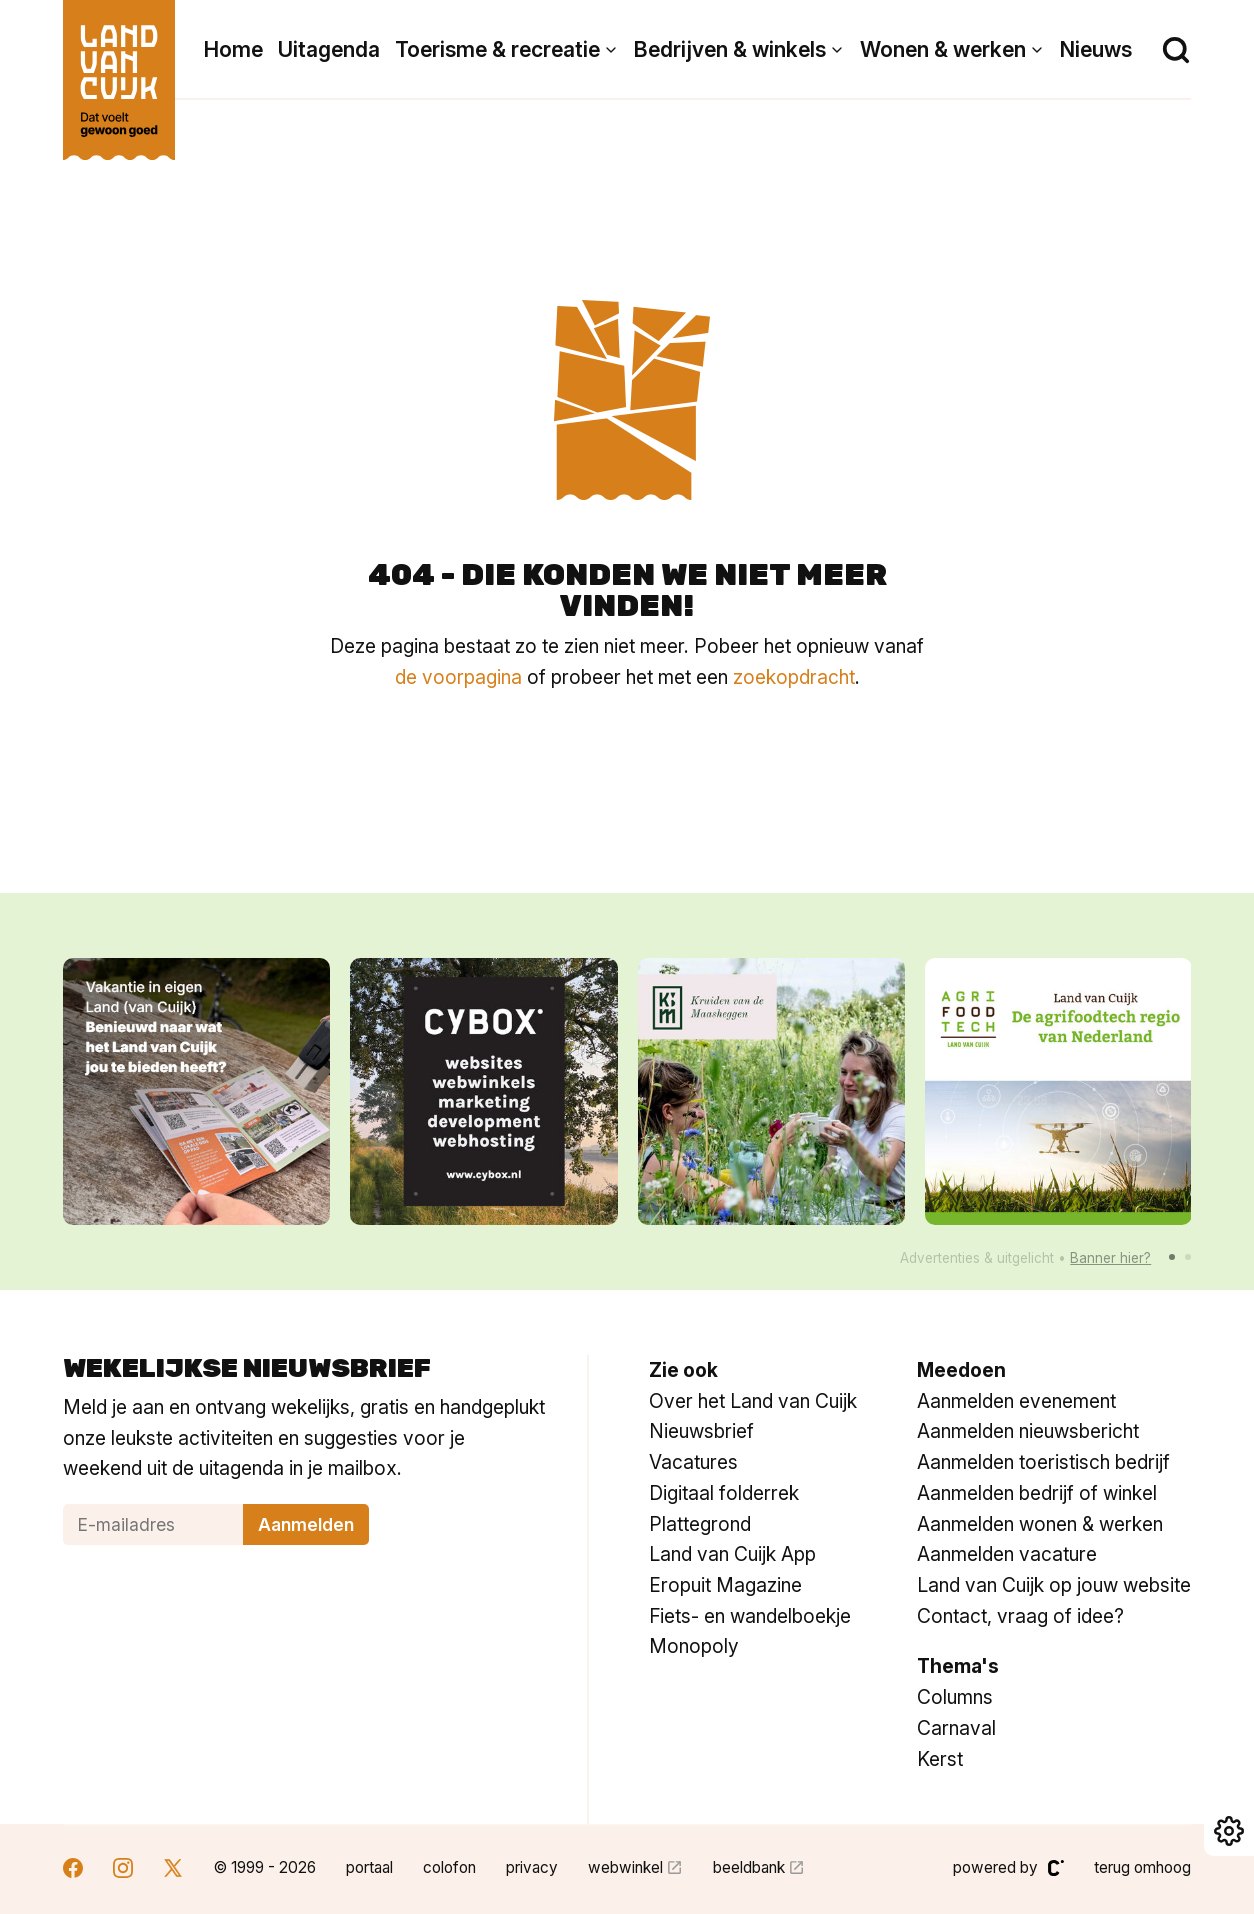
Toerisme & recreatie (497, 49)
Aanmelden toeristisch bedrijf (1043, 1462)
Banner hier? (1110, 1258)
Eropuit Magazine (725, 1585)
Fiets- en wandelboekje (750, 1616)
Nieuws (1096, 49)
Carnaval (956, 1728)
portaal (369, 1867)
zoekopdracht (794, 677)
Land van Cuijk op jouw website (1054, 1585)
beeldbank (749, 1867)
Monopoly (694, 1646)
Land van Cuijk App (732, 1554)
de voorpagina (458, 677)
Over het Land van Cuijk (753, 1401)
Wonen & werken (943, 49)
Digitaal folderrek (724, 1493)
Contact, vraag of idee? (1020, 1616)
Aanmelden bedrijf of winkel (1037, 1493)
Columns (955, 1697)
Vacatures (693, 1462)
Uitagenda (329, 49)
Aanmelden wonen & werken (1040, 1524)
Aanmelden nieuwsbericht (1028, 1431)
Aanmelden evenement (1016, 1401)
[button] (1172, 1257)
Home (233, 49)
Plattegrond (700, 1524)
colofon (449, 1867)
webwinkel (625, 1867)
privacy (532, 1867)
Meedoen (961, 1370)
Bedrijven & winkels (730, 49)
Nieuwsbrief (701, 1431)
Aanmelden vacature (1007, 1554)
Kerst (940, 1759)
